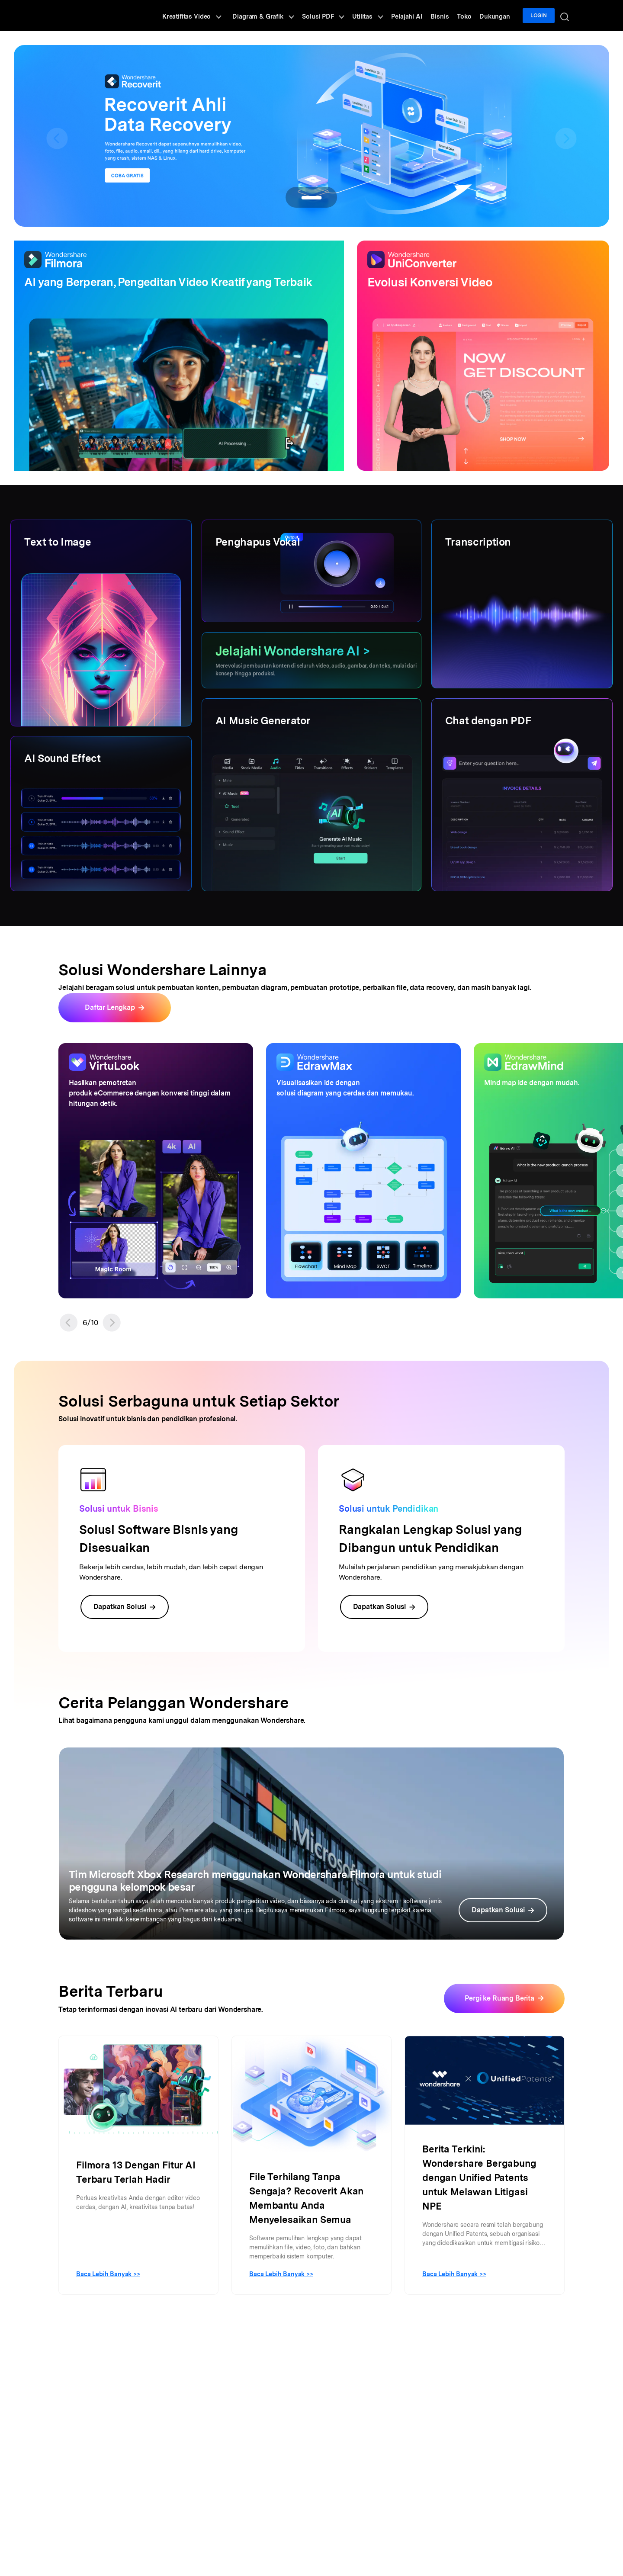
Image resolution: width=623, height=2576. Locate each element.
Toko (469, 15)
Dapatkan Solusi (124, 1607)
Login (540, 16)
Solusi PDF (336, 15)
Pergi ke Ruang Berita (499, 1998)
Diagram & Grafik (278, 15)
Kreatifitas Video (208, 15)
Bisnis (447, 15)
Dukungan (497, 15)
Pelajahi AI (415, 15)
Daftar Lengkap (110, 1007)
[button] (68, 1322)
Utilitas (378, 15)
